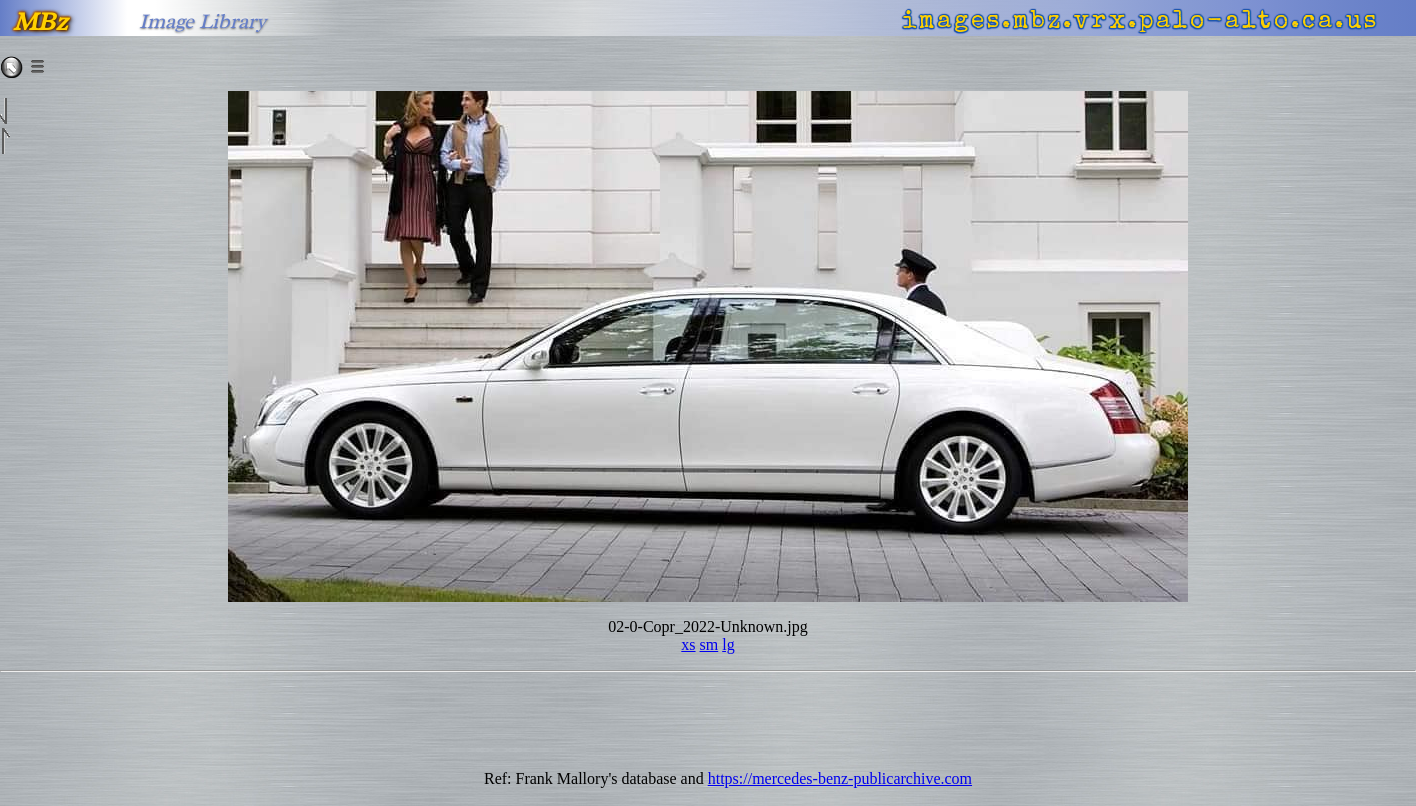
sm (709, 644)
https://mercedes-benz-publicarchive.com (840, 778)
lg (728, 644)
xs (688, 644)
